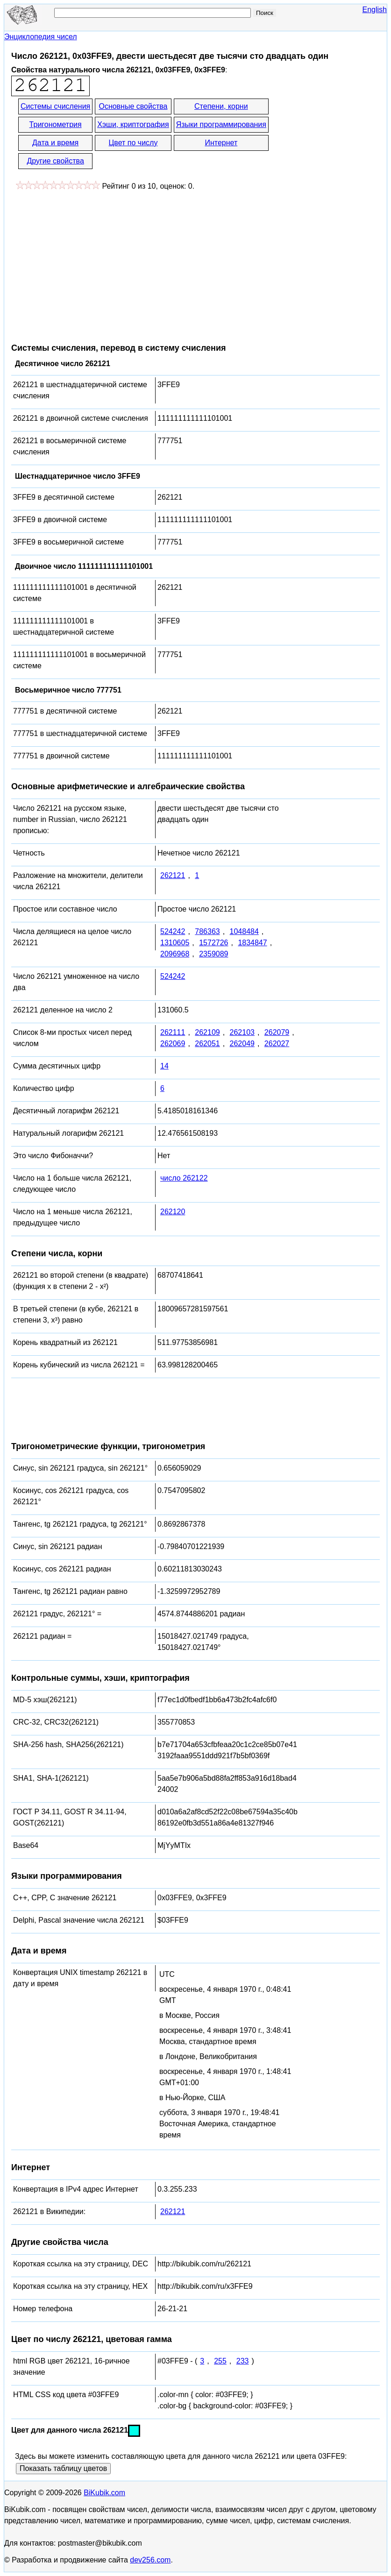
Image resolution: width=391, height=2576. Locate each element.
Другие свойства (55, 161)
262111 (172, 1032)
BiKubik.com (104, 2493)
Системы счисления (55, 106)
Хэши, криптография (133, 124)
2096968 (174, 954)
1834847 (252, 943)
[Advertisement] (89, 262)
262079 (276, 1032)
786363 (207, 931)
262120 (172, 1212)
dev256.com (150, 2560)
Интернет (221, 143)
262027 (276, 1043)
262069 (172, 1043)
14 (164, 1066)
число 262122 (184, 1178)
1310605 (174, 943)
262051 (207, 1043)
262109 (207, 1032)
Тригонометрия (55, 124)
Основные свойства (133, 106)
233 (242, 2361)
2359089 (213, 954)
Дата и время (55, 143)
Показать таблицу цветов (63, 2468)
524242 (172, 931)
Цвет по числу (133, 143)
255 (220, 2361)
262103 (242, 1032)
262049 (242, 1043)
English (375, 10)
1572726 (213, 943)
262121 (172, 875)
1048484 (244, 931)
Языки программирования (221, 124)
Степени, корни (221, 106)
